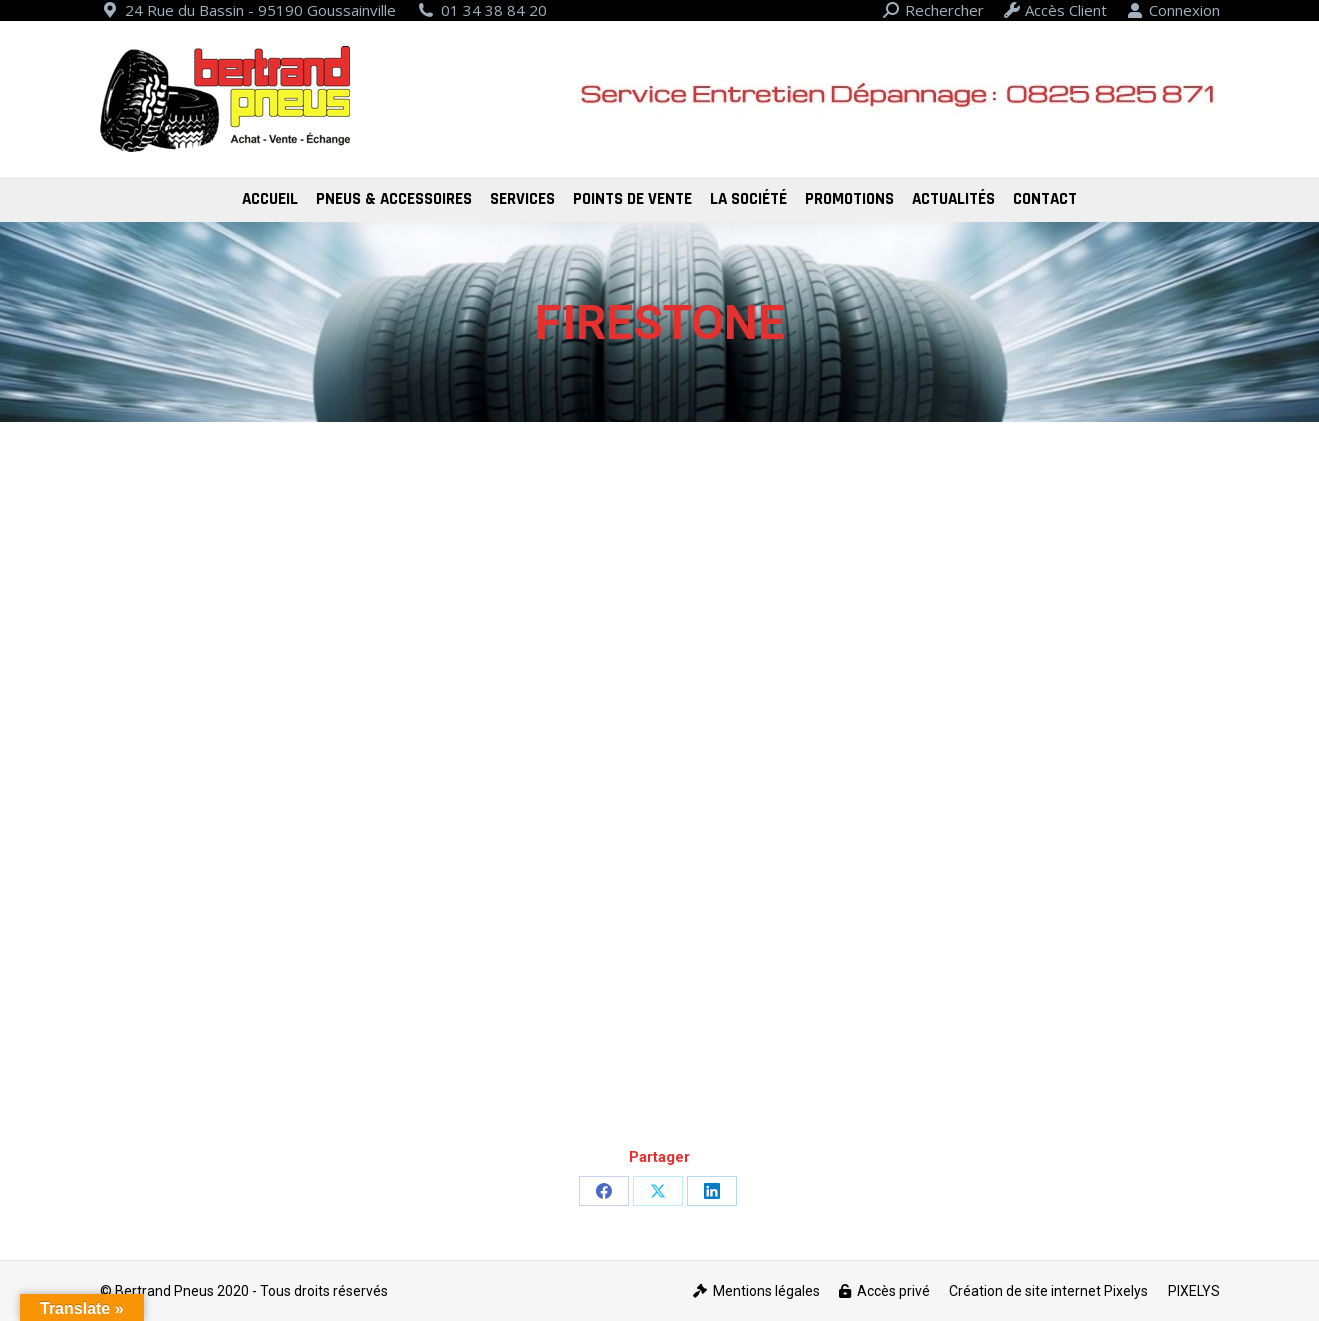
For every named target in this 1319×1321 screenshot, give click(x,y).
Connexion (1173, 10)
